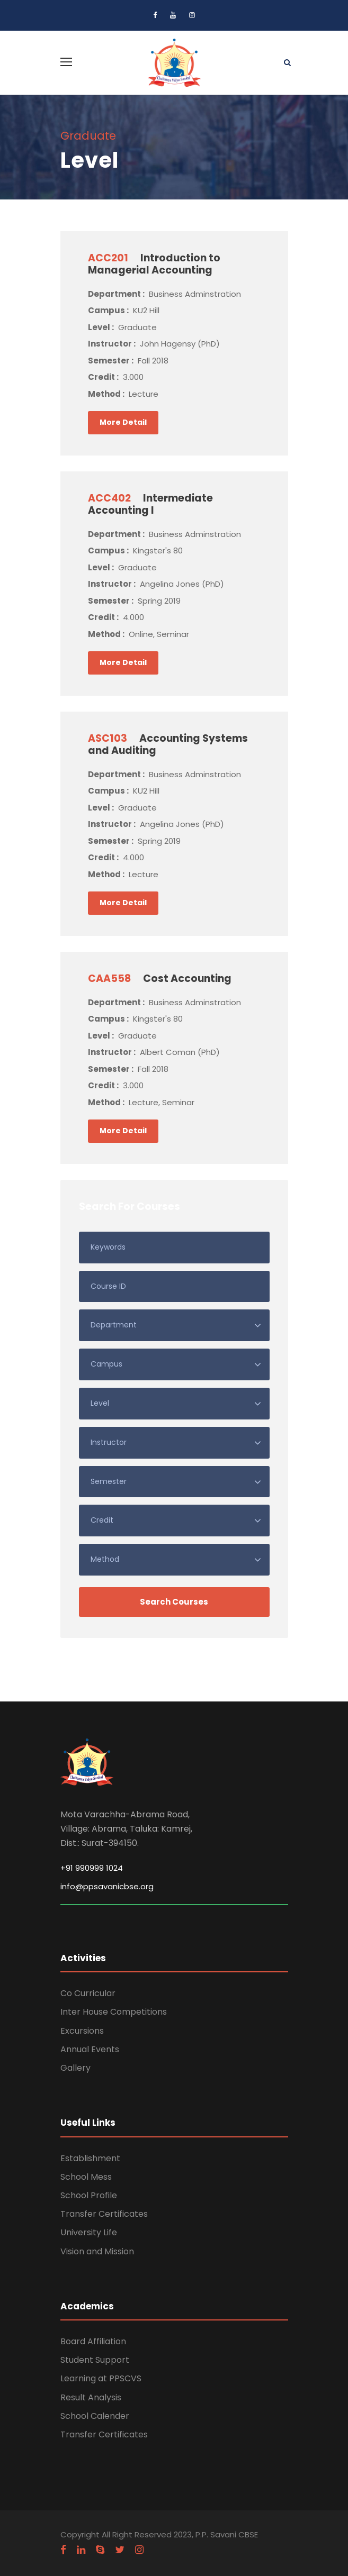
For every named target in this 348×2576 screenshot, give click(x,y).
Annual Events (89, 2049)
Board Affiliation (93, 2341)
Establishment (90, 2158)
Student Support (94, 2360)
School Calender (94, 2416)
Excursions (82, 2031)
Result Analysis (90, 2397)
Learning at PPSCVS (100, 2378)
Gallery (75, 2068)
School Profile (88, 2195)
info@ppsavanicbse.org (107, 1886)
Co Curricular (87, 1993)
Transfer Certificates (104, 2214)
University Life (88, 2232)
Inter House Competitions (113, 2012)
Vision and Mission (97, 2251)
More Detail (123, 422)
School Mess (86, 2177)
